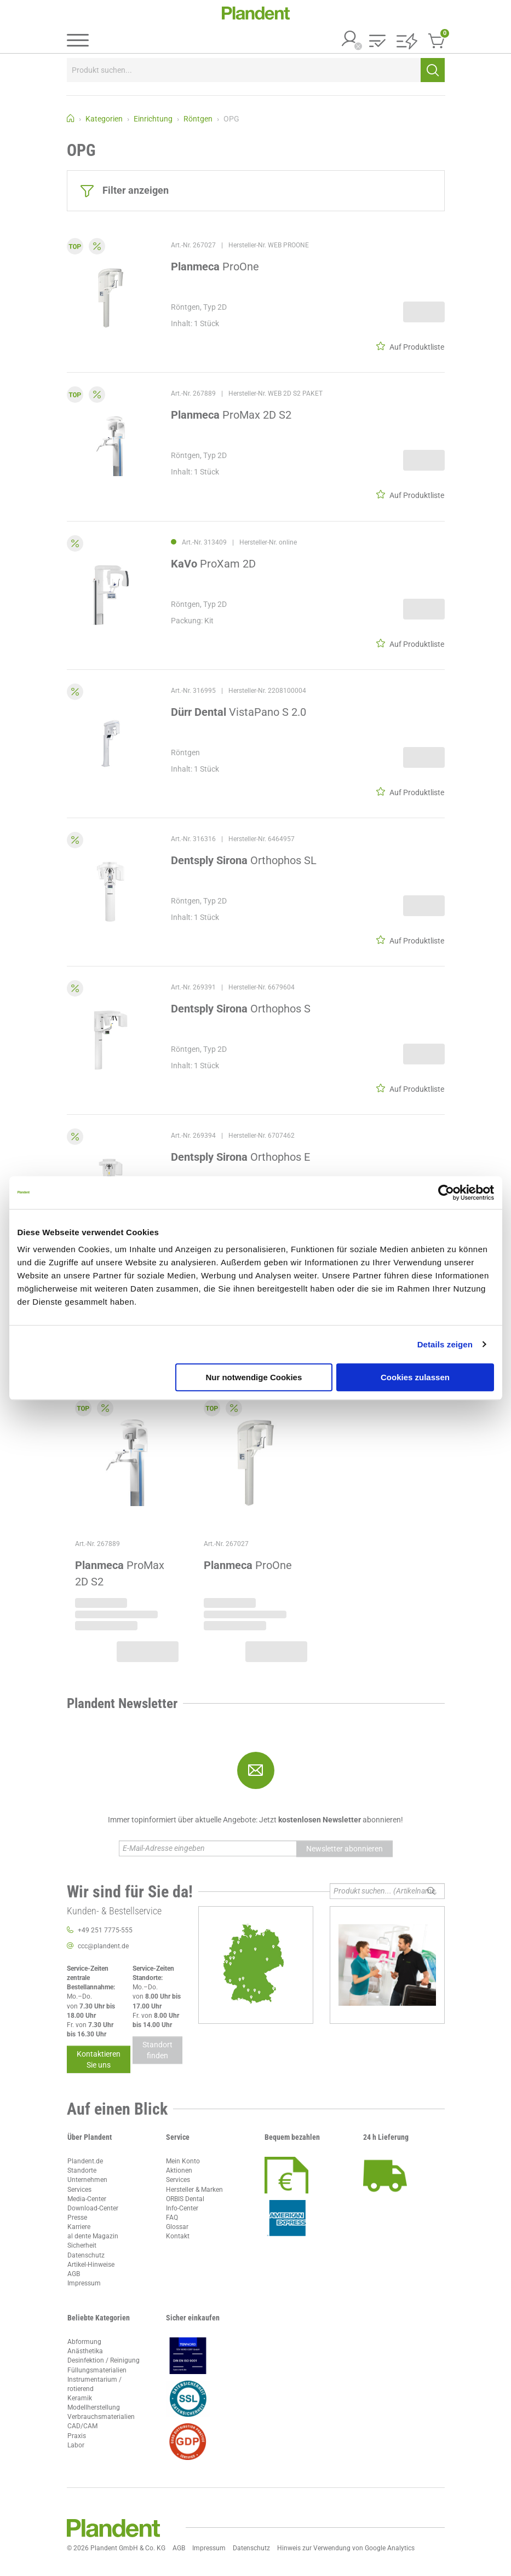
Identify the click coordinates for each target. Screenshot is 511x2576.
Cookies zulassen (415, 1377)
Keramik (79, 2398)
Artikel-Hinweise (90, 2264)
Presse (77, 2217)
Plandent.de (85, 2161)
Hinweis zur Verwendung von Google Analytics (346, 2548)
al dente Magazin (92, 2236)
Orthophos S (241, 1008)
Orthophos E (240, 1156)
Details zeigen (445, 1344)
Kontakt (178, 2236)
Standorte (81, 2170)
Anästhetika (85, 2351)
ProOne (215, 266)
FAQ (172, 2217)
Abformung (84, 2342)
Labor (75, 2445)
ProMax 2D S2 (231, 415)
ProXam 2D (213, 563)
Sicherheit (81, 2245)
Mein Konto (183, 2161)
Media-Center (86, 2199)
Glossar (177, 2227)
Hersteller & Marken (194, 2189)
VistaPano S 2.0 (238, 712)
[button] (377, 42)
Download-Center (92, 2208)
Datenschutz (86, 2255)
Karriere (78, 2227)
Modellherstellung (93, 2407)
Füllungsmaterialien (97, 2370)
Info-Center (182, 2208)
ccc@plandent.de (103, 1946)
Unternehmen (87, 2180)
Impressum (84, 2283)
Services (79, 2189)
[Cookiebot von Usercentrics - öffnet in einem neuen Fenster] (446, 1192)
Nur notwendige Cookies (253, 1377)
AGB (73, 2274)
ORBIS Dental (185, 2199)
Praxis (76, 2436)
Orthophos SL (244, 860)
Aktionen (179, 2170)
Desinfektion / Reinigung (103, 2360)
